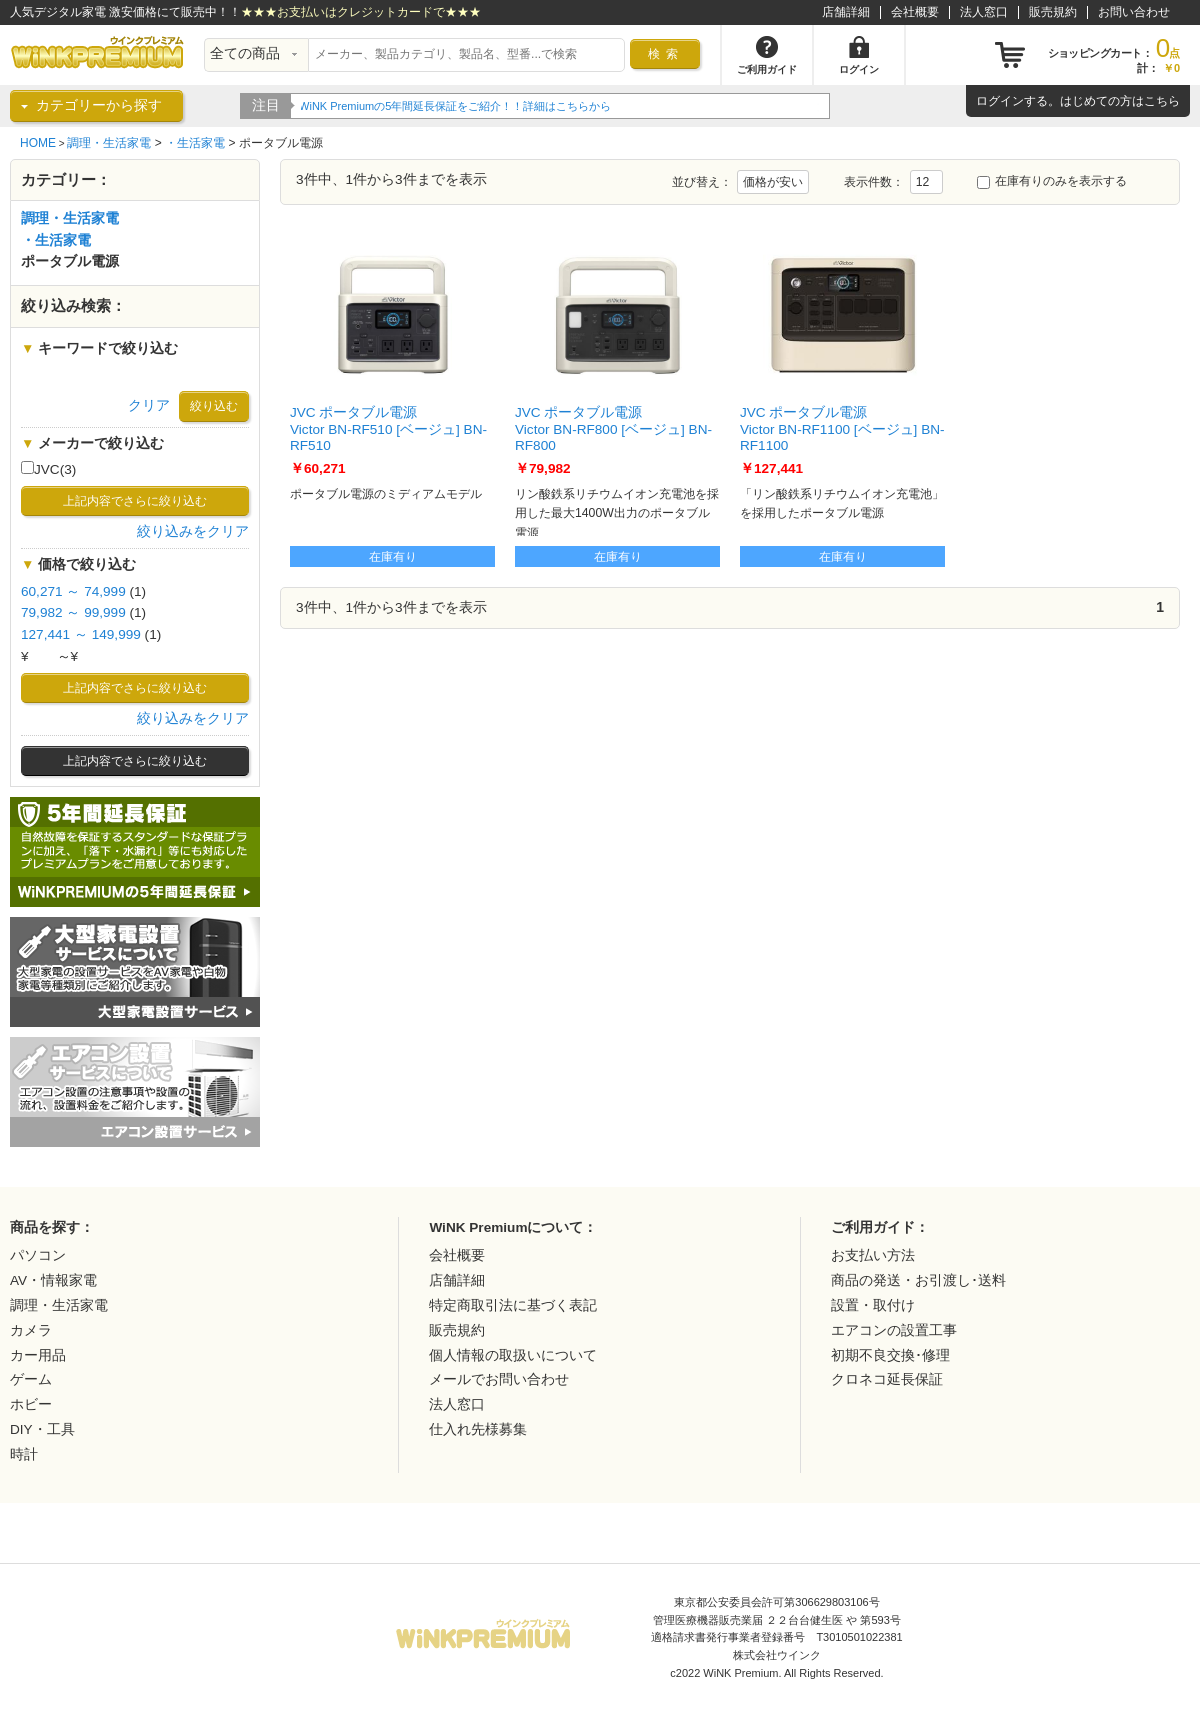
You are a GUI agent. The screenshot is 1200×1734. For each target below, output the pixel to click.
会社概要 (915, 12)
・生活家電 (195, 143)
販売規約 (1053, 12)
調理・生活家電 (109, 143)
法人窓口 (984, 12)
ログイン (1000, 101)
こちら (1162, 101)
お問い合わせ (1134, 12)
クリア (149, 405)
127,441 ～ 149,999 (81, 634)
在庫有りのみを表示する (1052, 181)
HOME (38, 143)
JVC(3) (48, 469)
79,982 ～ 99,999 (73, 612)
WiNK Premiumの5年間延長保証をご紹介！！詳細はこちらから (457, 106)
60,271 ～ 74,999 (73, 591)
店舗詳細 (846, 12)
